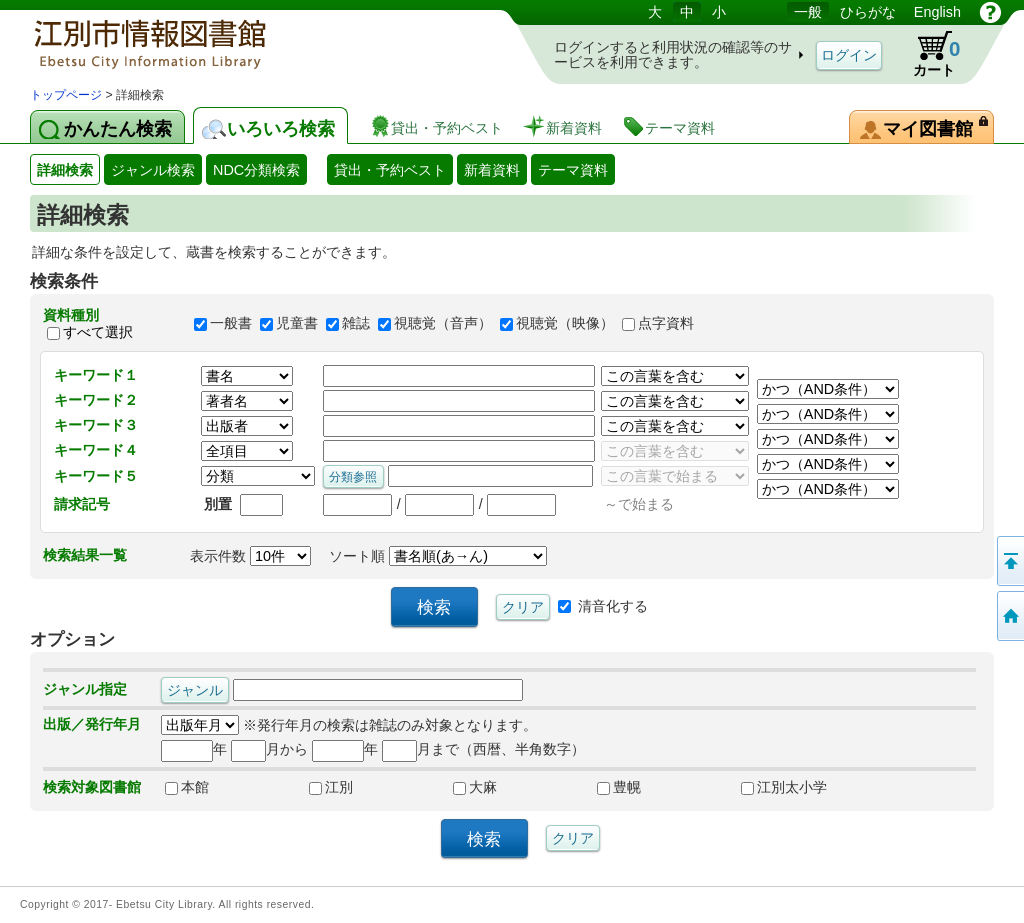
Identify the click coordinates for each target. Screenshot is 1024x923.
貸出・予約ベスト (390, 170)
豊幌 (619, 787)
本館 (187, 787)
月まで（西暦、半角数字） (483, 749)
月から (269, 749)
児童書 (297, 324)
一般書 (231, 324)
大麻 (475, 787)
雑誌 (356, 324)
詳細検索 (65, 170)
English (937, 12)
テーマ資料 (573, 170)
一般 (808, 12)
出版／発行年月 (92, 724)
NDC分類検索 (256, 170)
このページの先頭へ (1009, 561)
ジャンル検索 (153, 170)
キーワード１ (96, 375)
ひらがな (868, 12)
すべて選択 (98, 332)
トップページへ (1009, 616)
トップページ (66, 95)
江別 (331, 787)
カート (927, 54)
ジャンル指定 (85, 689)
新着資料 (492, 170)
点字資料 (666, 324)
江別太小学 (784, 787)
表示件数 (250, 556)
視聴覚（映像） (565, 324)
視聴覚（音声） (443, 324)
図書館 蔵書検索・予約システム (240, 42)
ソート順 (438, 556)
